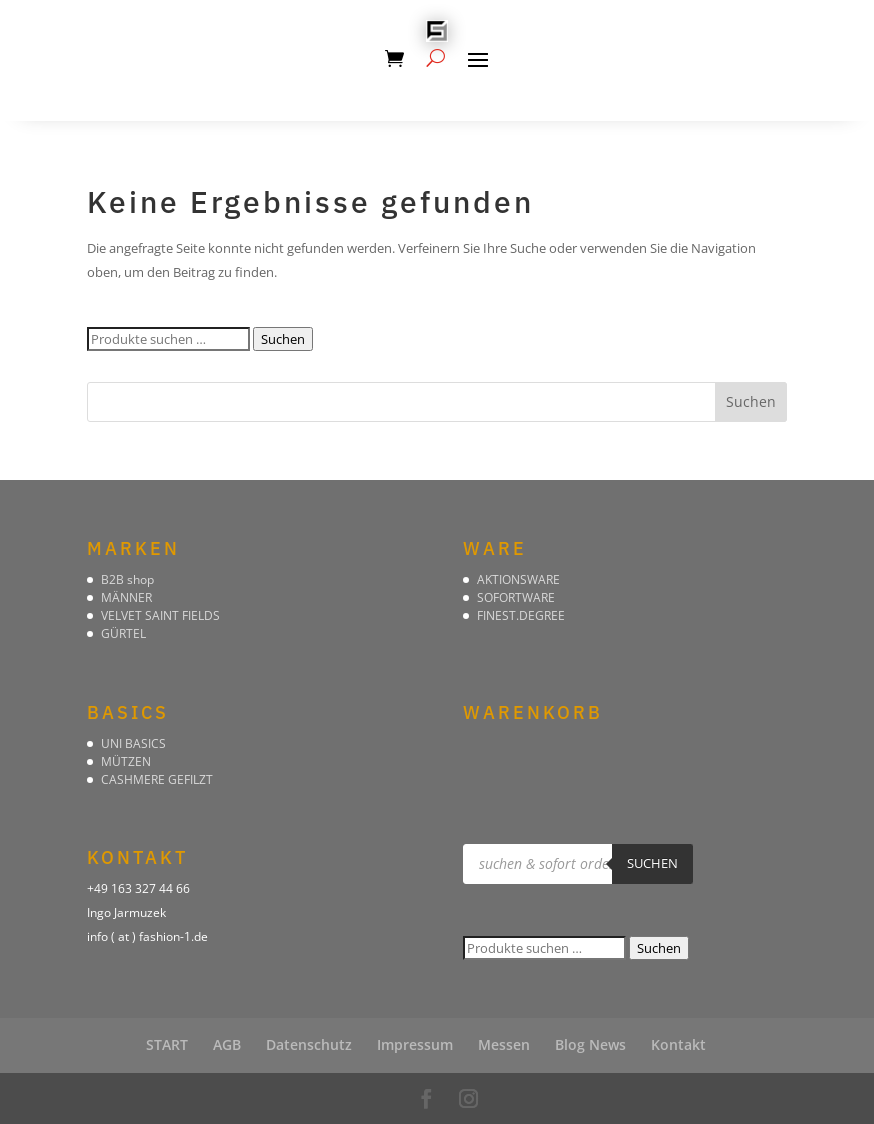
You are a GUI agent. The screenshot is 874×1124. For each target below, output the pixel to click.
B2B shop (127, 579)
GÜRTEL (123, 633)
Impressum (415, 1044)
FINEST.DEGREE (521, 615)
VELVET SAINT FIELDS (160, 615)
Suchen (283, 339)
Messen (504, 1044)
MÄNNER (126, 597)
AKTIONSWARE (518, 579)
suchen (652, 863)
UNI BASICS (133, 743)
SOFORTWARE (516, 597)
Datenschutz (309, 1044)
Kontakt (678, 1044)
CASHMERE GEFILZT (157, 779)
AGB (227, 1044)
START (167, 1044)
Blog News (590, 1044)
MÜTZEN (126, 761)
